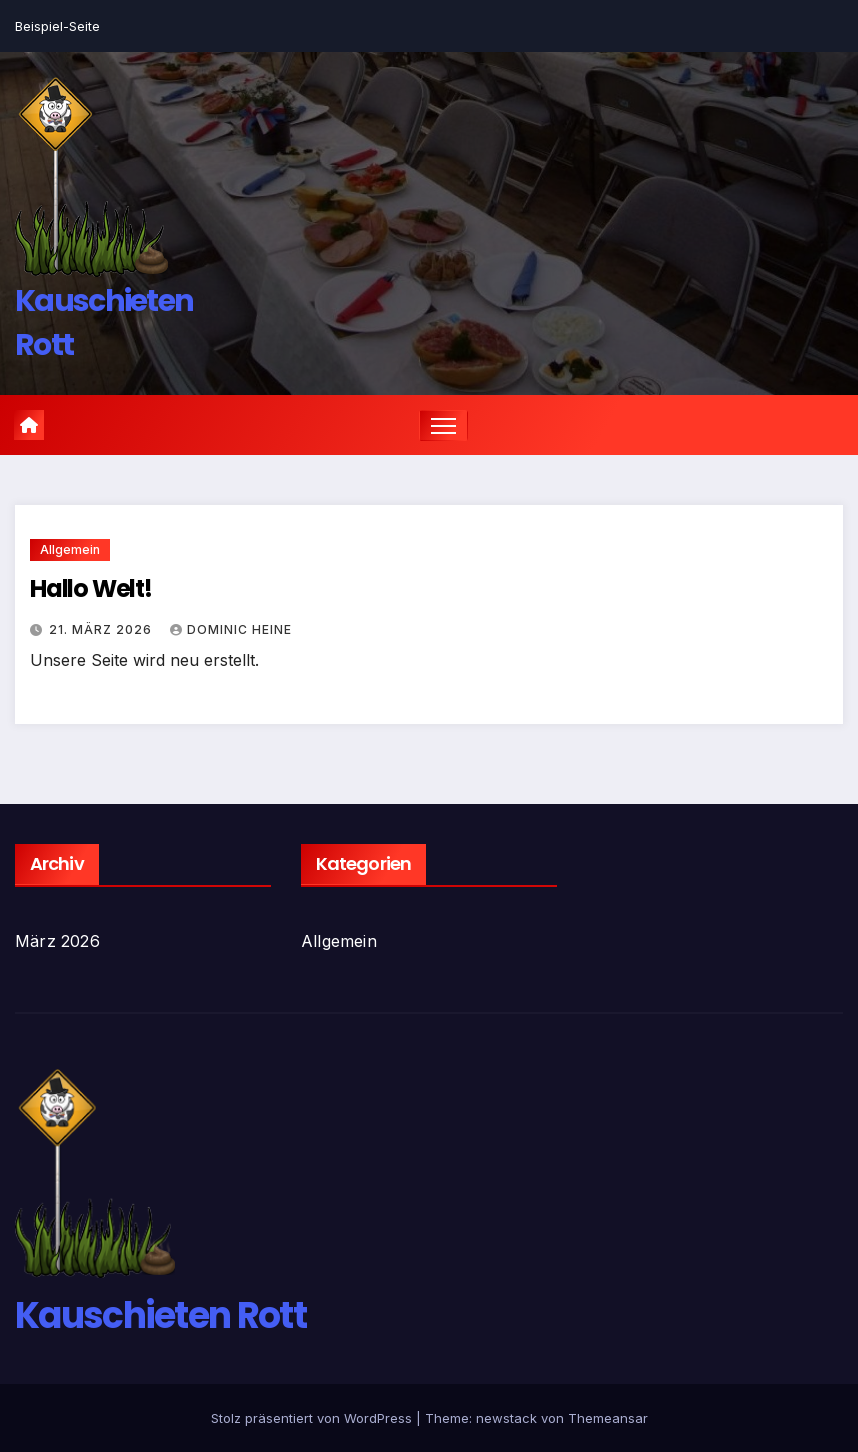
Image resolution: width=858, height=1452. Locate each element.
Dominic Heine (231, 629)
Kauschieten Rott (160, 1315)
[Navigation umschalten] (443, 425)
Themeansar (608, 1418)
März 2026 (57, 941)
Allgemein (70, 549)
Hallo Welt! (91, 588)
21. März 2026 (102, 629)
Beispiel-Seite (57, 26)
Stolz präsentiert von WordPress (313, 1418)
